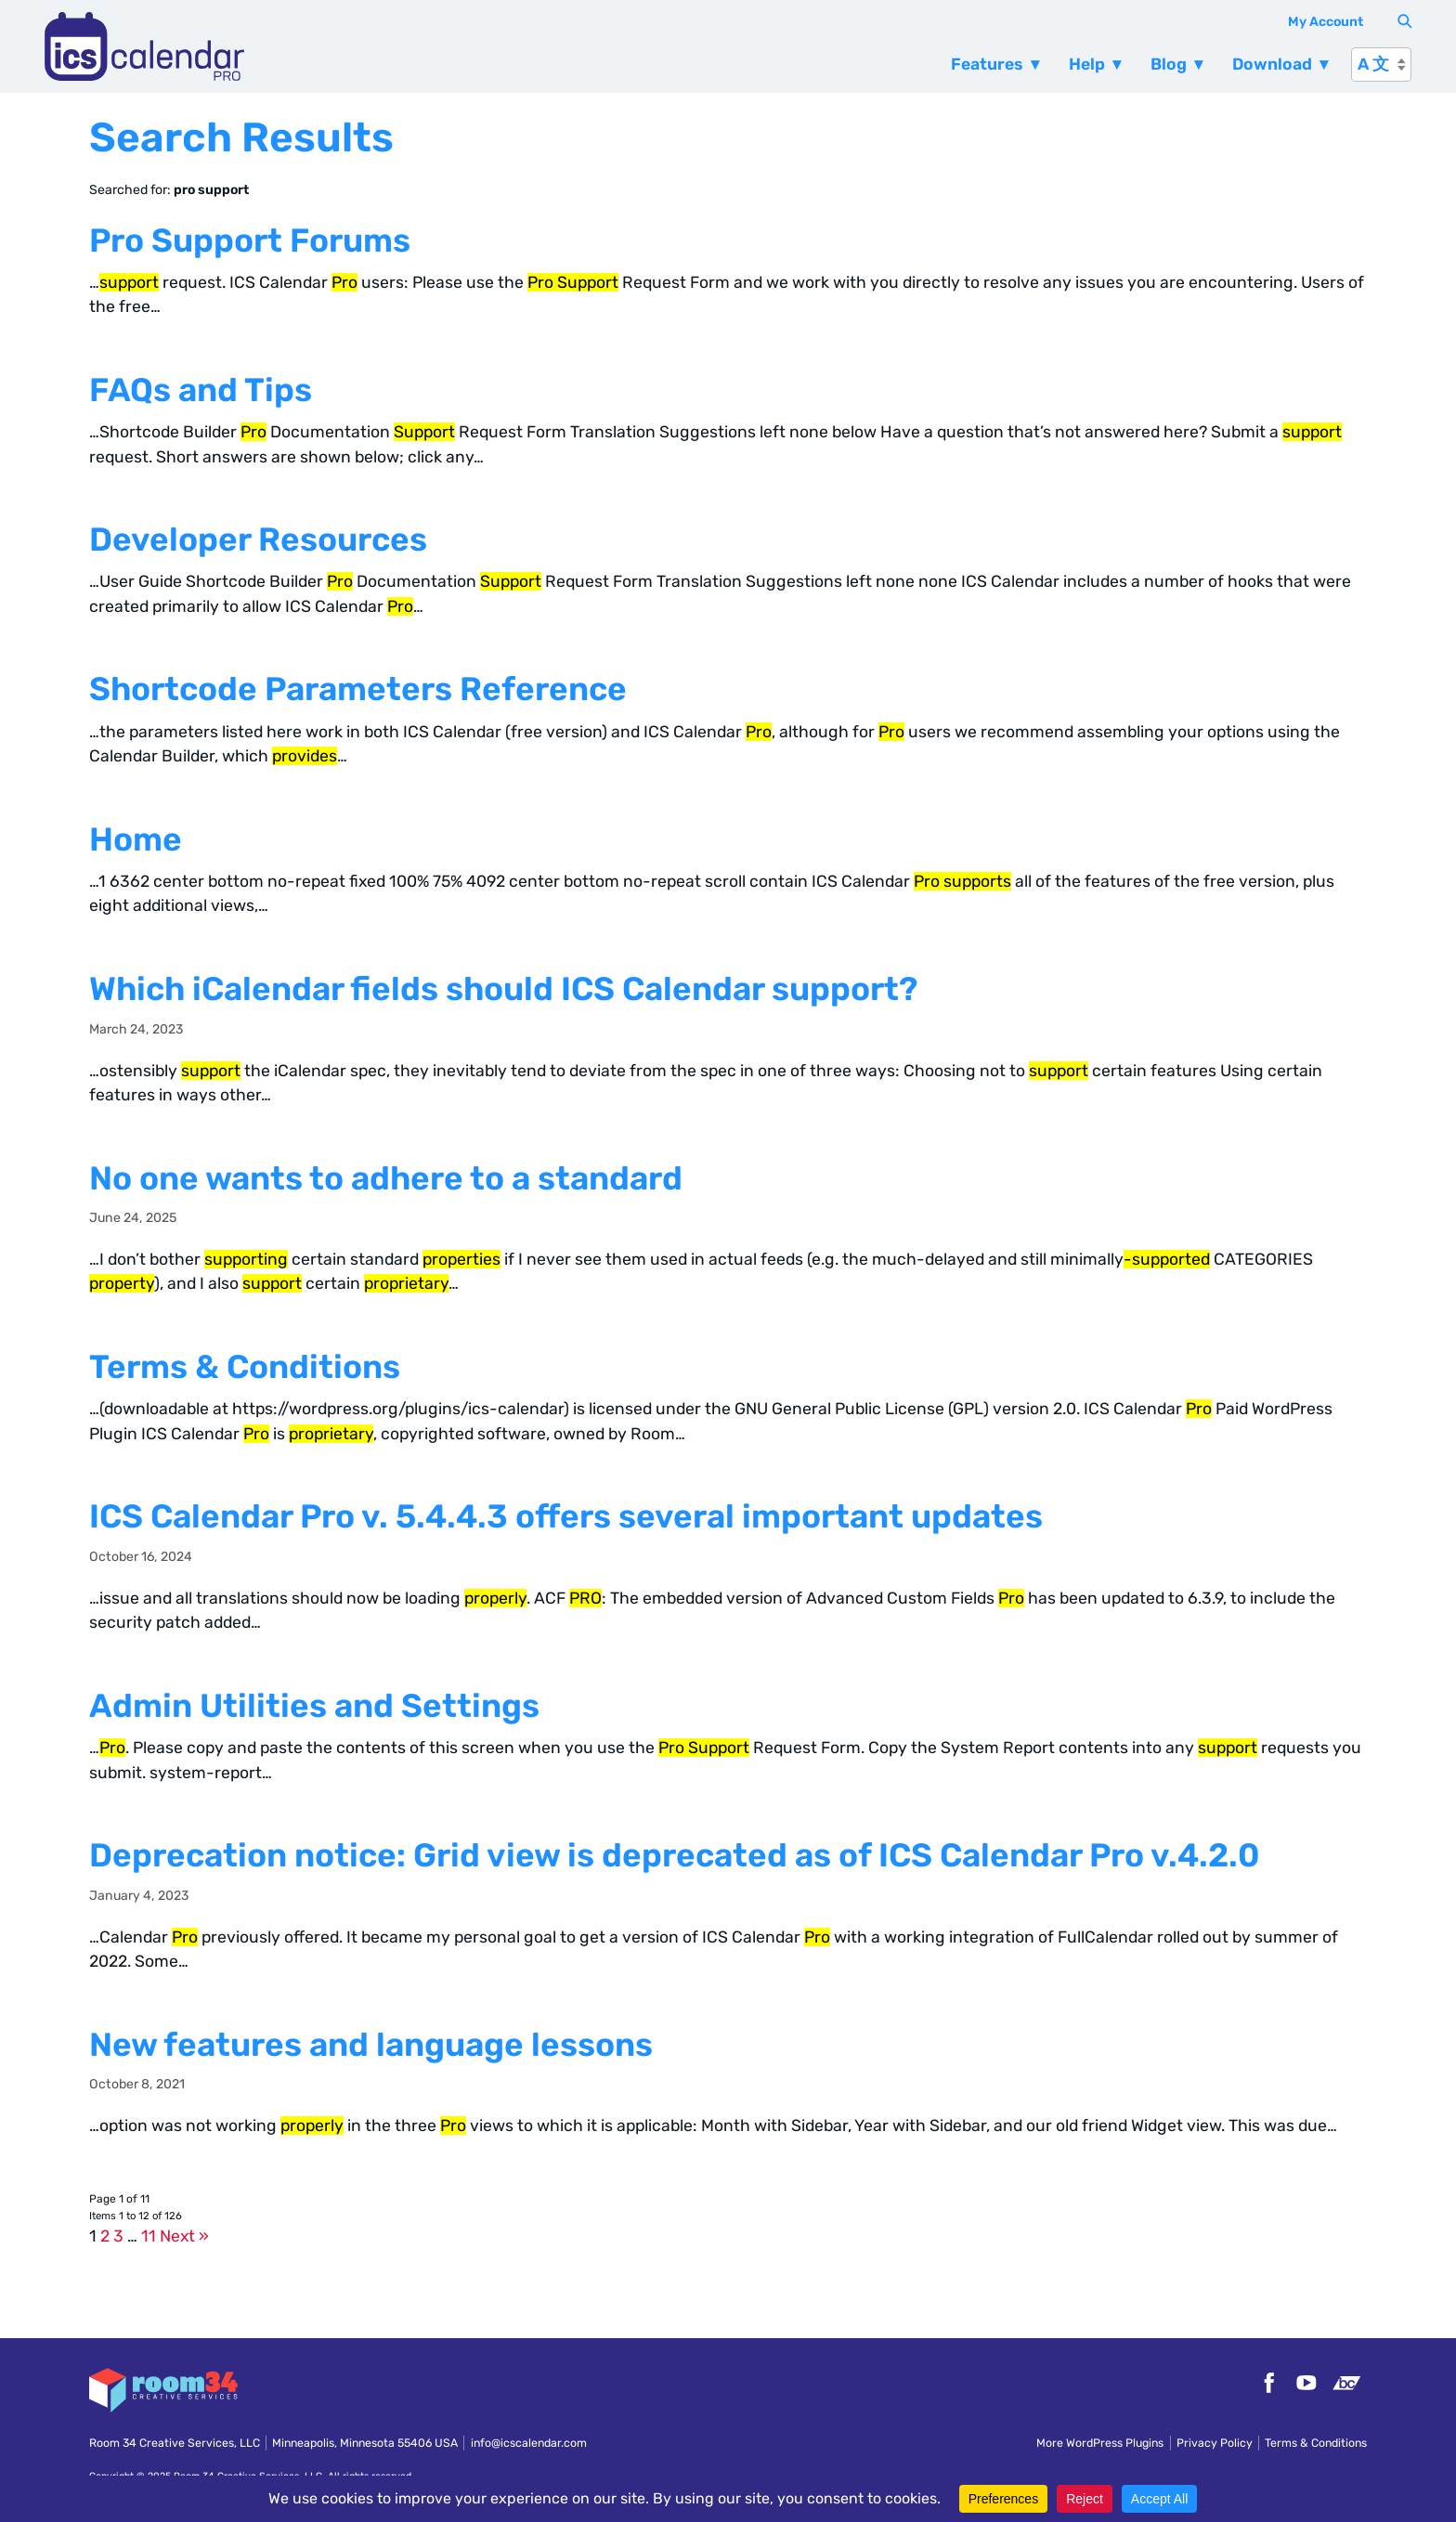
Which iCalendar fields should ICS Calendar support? (503, 988)
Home (135, 839)
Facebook (1266, 2383)
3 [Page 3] (118, 2236)
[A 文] (1381, 64)
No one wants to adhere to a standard (385, 1178)
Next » (184, 2236)
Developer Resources (258, 539)
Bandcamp (1346, 2383)
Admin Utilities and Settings (314, 1705)
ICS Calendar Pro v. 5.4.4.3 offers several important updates (566, 1516)
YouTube (1306, 2383)
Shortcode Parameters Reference (358, 689)
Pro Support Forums (249, 240)
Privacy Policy (1214, 2443)
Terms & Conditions (244, 1366)
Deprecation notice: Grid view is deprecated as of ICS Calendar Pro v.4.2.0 (674, 1855)
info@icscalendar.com (529, 2443)
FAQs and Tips (200, 390)
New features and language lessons (371, 2044)
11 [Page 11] (148, 2236)
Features (987, 64)
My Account (1325, 22)
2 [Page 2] (105, 2236)
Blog (1168, 64)
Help (1087, 64)
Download (1272, 64)
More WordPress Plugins (1100, 2443)
